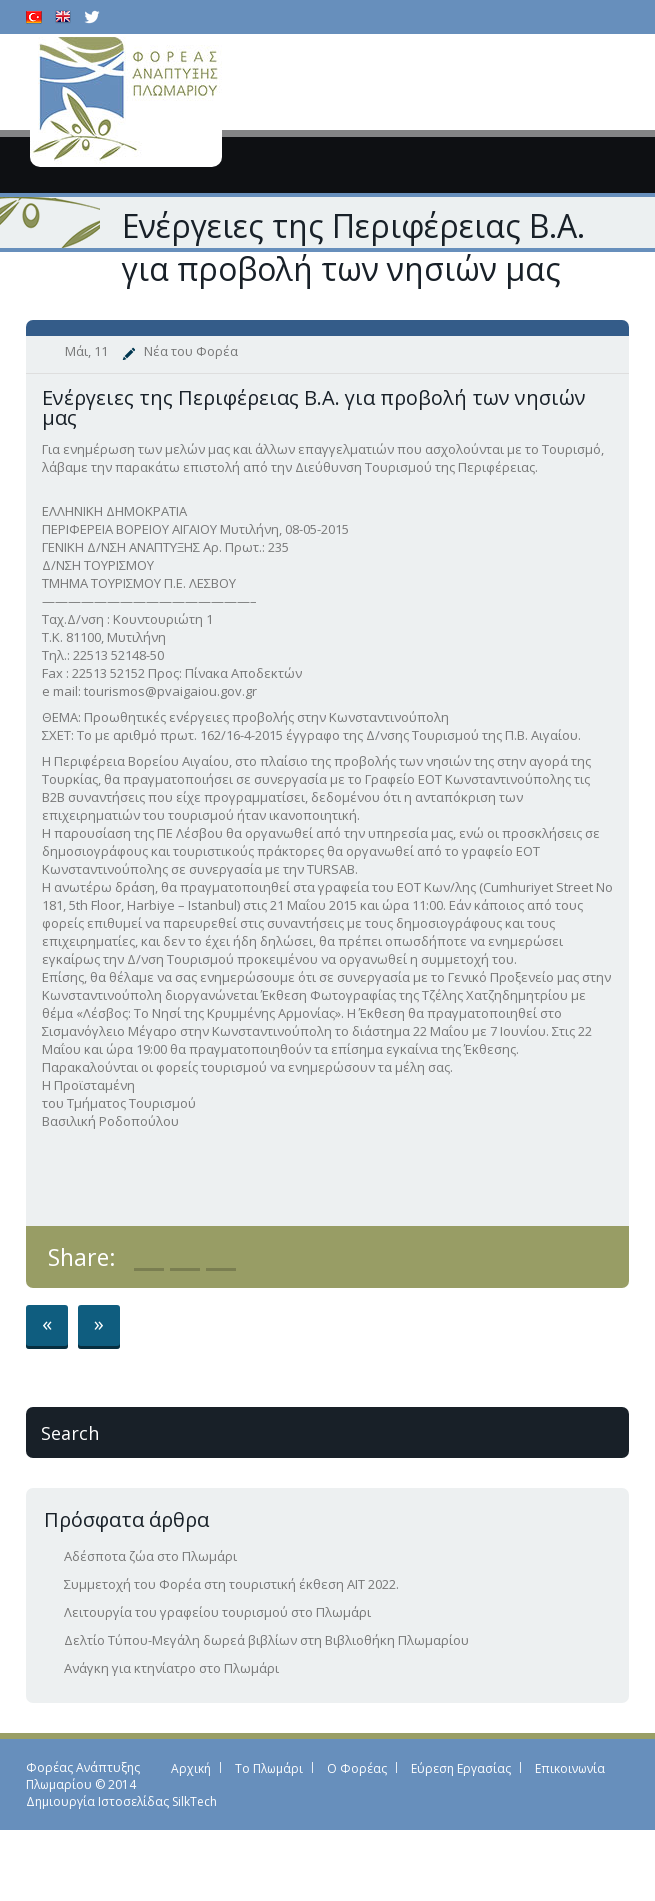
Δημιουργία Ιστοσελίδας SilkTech (121, 1801)
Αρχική (191, 1768)
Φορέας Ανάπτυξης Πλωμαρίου (83, 1776)
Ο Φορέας (357, 1768)
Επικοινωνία (570, 1768)
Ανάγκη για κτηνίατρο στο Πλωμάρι (171, 1668)
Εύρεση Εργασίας (461, 1768)
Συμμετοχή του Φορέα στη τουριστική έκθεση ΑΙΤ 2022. (231, 1584)
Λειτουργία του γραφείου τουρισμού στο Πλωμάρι (217, 1612)
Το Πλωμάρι (269, 1768)
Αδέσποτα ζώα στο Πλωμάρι (150, 1556)
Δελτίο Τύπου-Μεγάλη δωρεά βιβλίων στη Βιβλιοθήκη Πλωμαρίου (266, 1640)
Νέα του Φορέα (191, 351)
